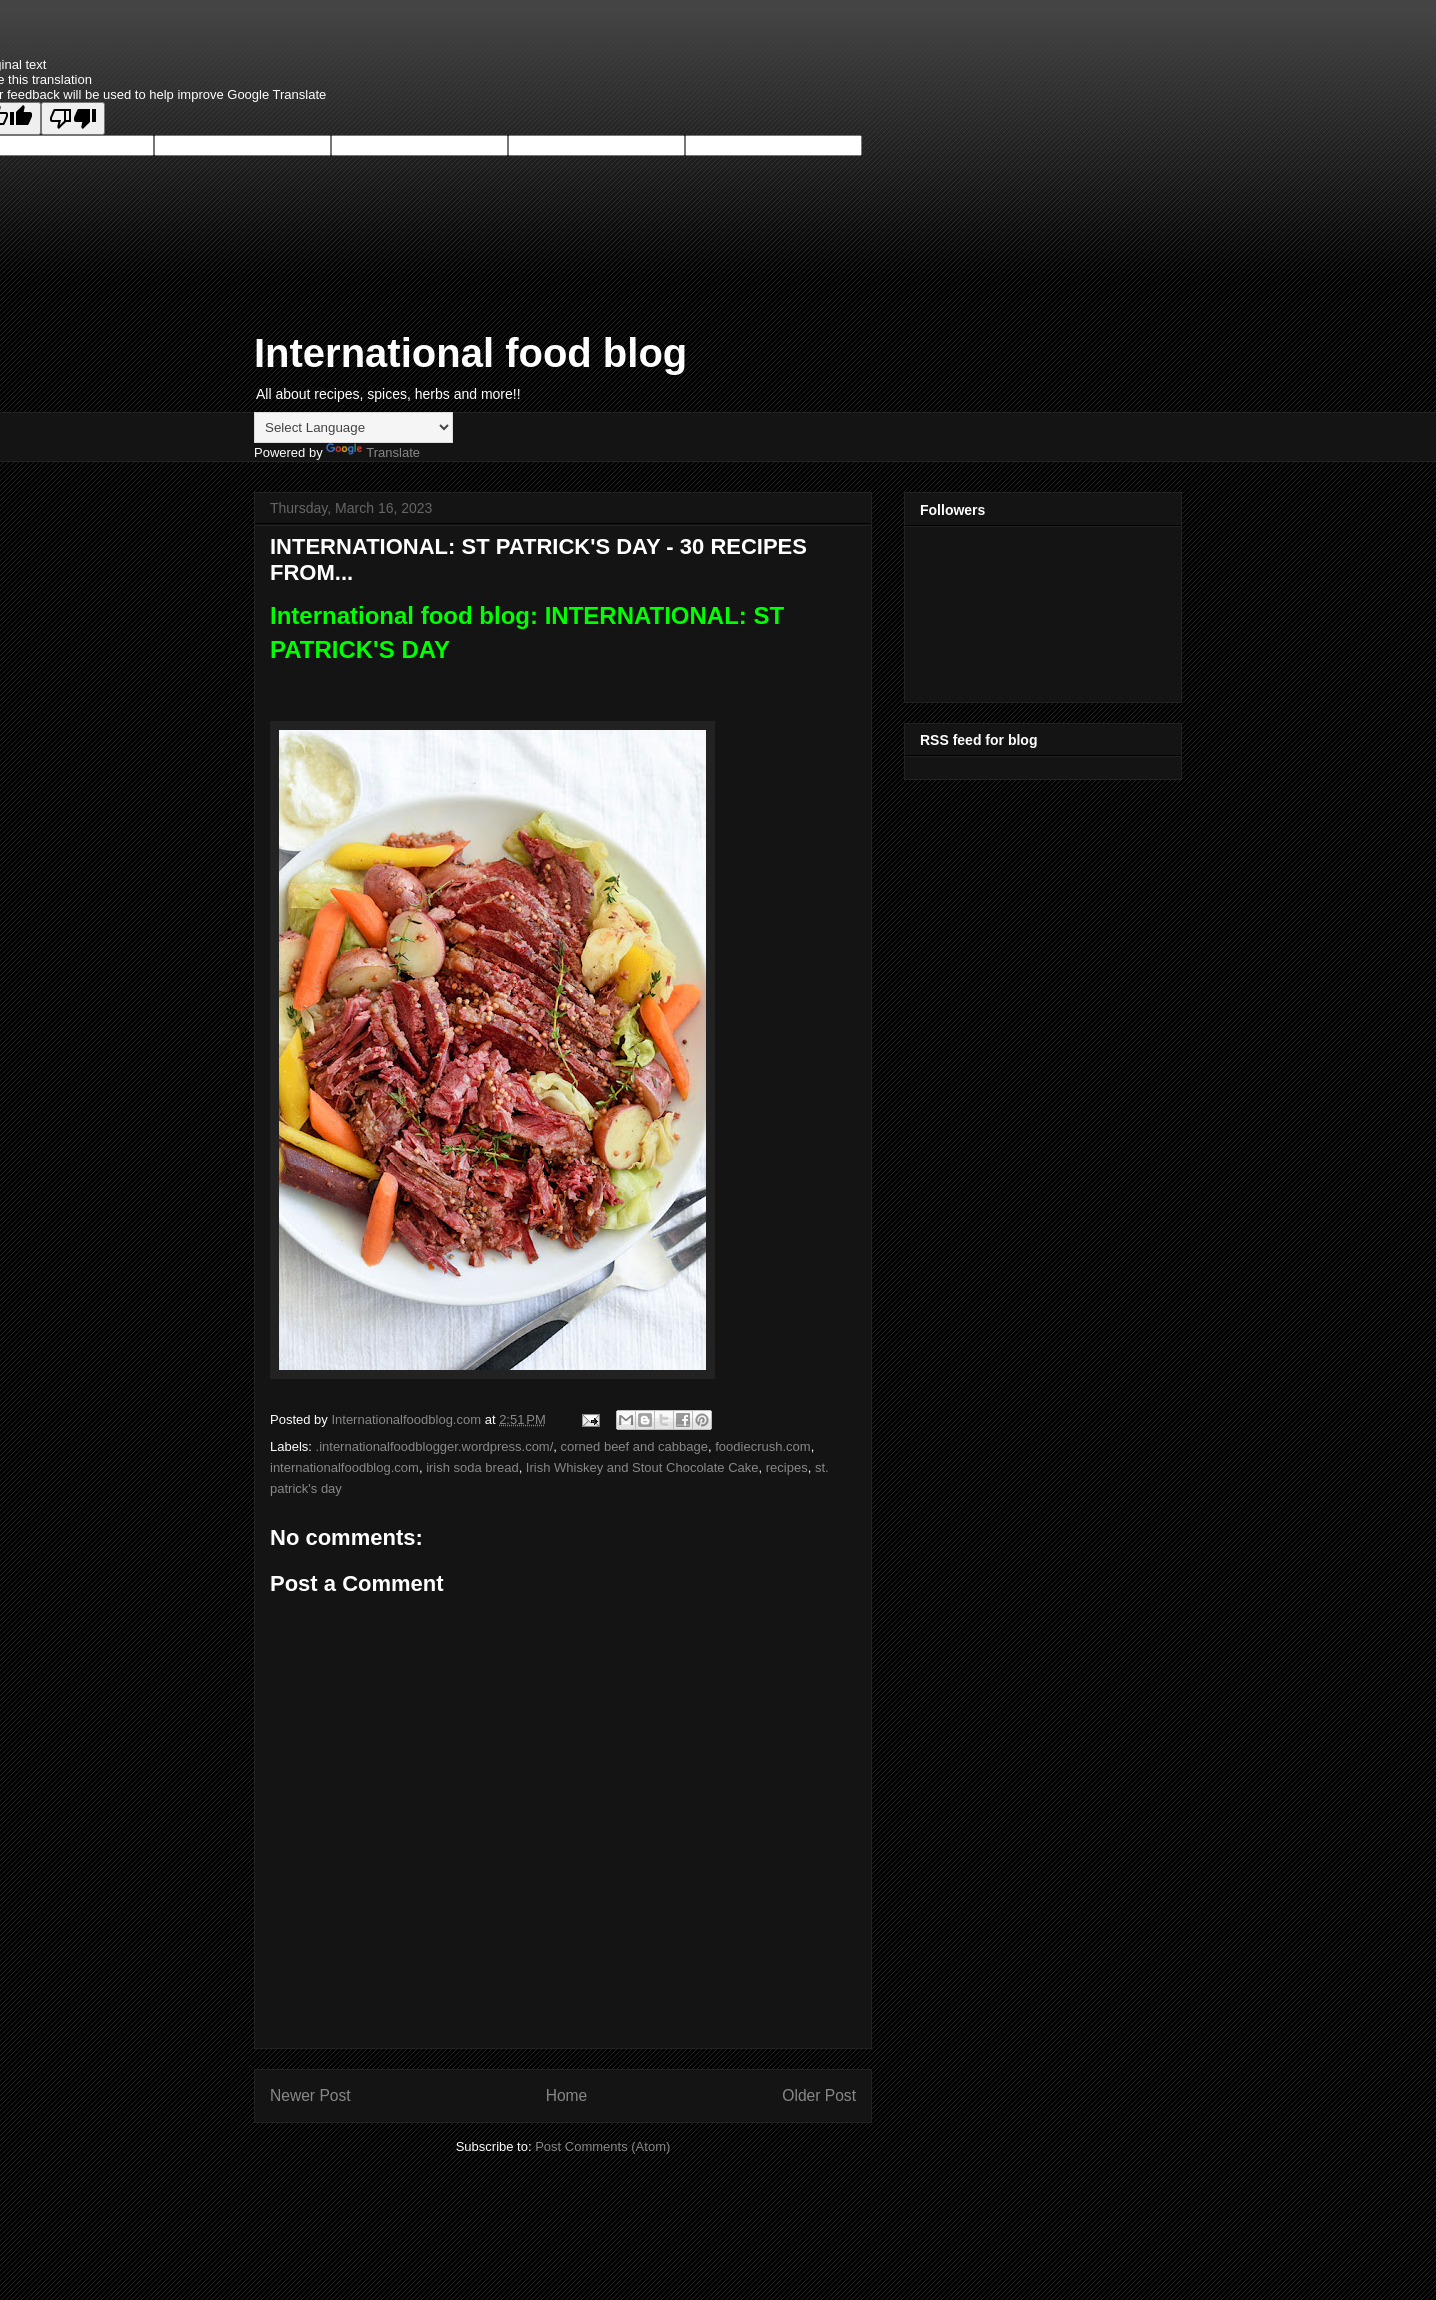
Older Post (819, 2095)
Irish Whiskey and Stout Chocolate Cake (642, 1467)
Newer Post (310, 2095)
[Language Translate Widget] (353, 427)
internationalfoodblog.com (344, 1467)
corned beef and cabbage (634, 1446)
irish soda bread (472, 1467)
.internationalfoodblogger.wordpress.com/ (435, 1446)
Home (567, 2095)
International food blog (470, 353)
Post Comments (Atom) (602, 2146)
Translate (373, 452)
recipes (787, 1467)
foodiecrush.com (762, 1446)
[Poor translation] (73, 118)
